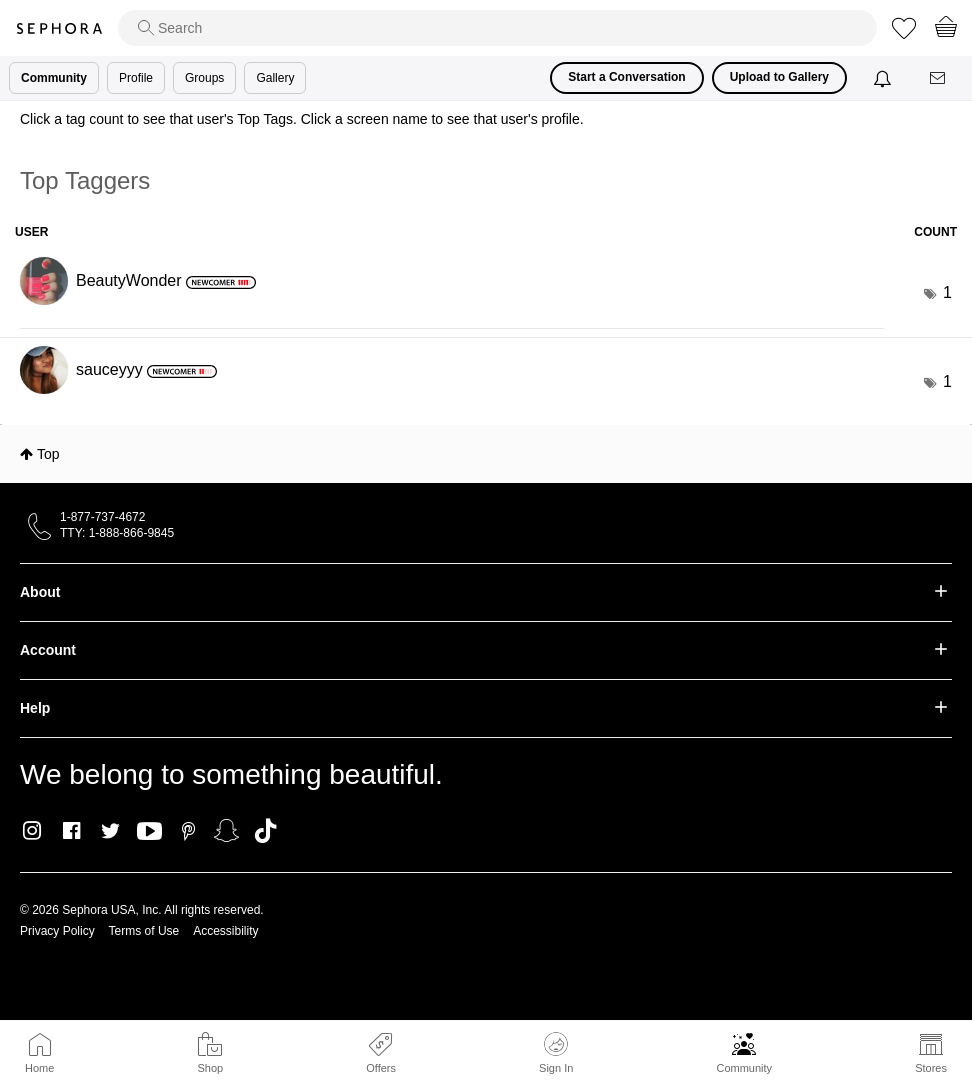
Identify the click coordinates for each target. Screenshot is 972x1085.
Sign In (556, 1053)
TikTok (265, 831)
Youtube (149, 832)
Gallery (275, 78)
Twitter (110, 831)
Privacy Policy (57, 931)
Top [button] (48, 454)
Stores (931, 1068)
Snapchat (226, 831)
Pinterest (188, 831)
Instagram (32, 831)
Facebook (71, 831)
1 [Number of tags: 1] (947, 292)
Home (39, 1068)
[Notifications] (884, 78)
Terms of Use (144, 931)
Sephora (59, 28)
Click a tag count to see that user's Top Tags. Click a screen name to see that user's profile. (302, 119)
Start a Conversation (626, 77)
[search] (497, 28)
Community (744, 1068)
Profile (136, 78)
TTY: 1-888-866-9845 (117, 533)
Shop (210, 1068)
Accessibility (225, 931)
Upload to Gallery (779, 77)
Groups (204, 78)
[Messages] (939, 78)
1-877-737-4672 (102, 517)
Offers (381, 1068)
